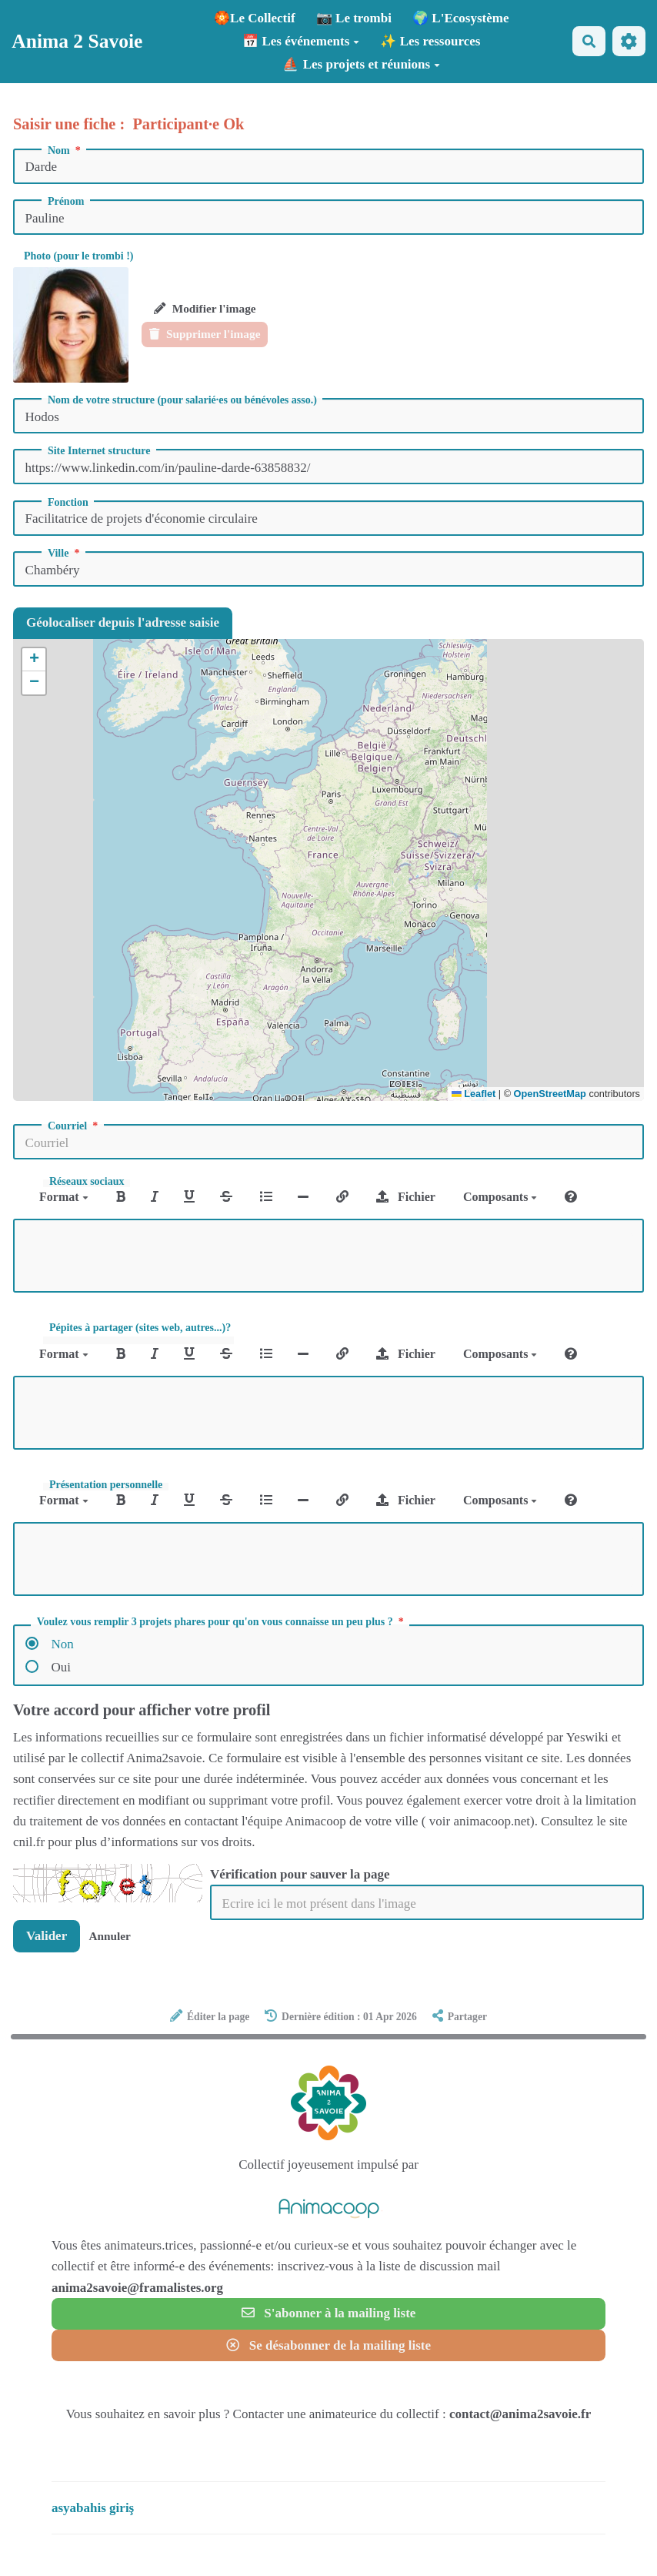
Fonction (68, 502)
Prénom (66, 201)
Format (63, 1196)
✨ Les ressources (430, 41)
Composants (500, 1196)
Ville (65, 553)
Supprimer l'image (204, 333)
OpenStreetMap (550, 1093)
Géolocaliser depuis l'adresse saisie (122, 622)
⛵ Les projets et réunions (361, 64)
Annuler (109, 1935)
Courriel (74, 1126)
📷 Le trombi (354, 18)
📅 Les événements (300, 41)
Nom (65, 151)
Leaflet (473, 1093)
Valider (46, 1936)
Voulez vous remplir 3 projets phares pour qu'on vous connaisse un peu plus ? (222, 1622)
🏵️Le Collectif (254, 18)
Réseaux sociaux (87, 1181)
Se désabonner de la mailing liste (328, 2345)
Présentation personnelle (105, 1485)
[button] (33, 659)
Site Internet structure (99, 451)
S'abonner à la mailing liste (329, 2313)
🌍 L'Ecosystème (460, 18)
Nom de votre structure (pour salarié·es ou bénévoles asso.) (182, 400)
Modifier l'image (205, 308)
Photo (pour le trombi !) (79, 256)
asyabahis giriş (93, 2508)
